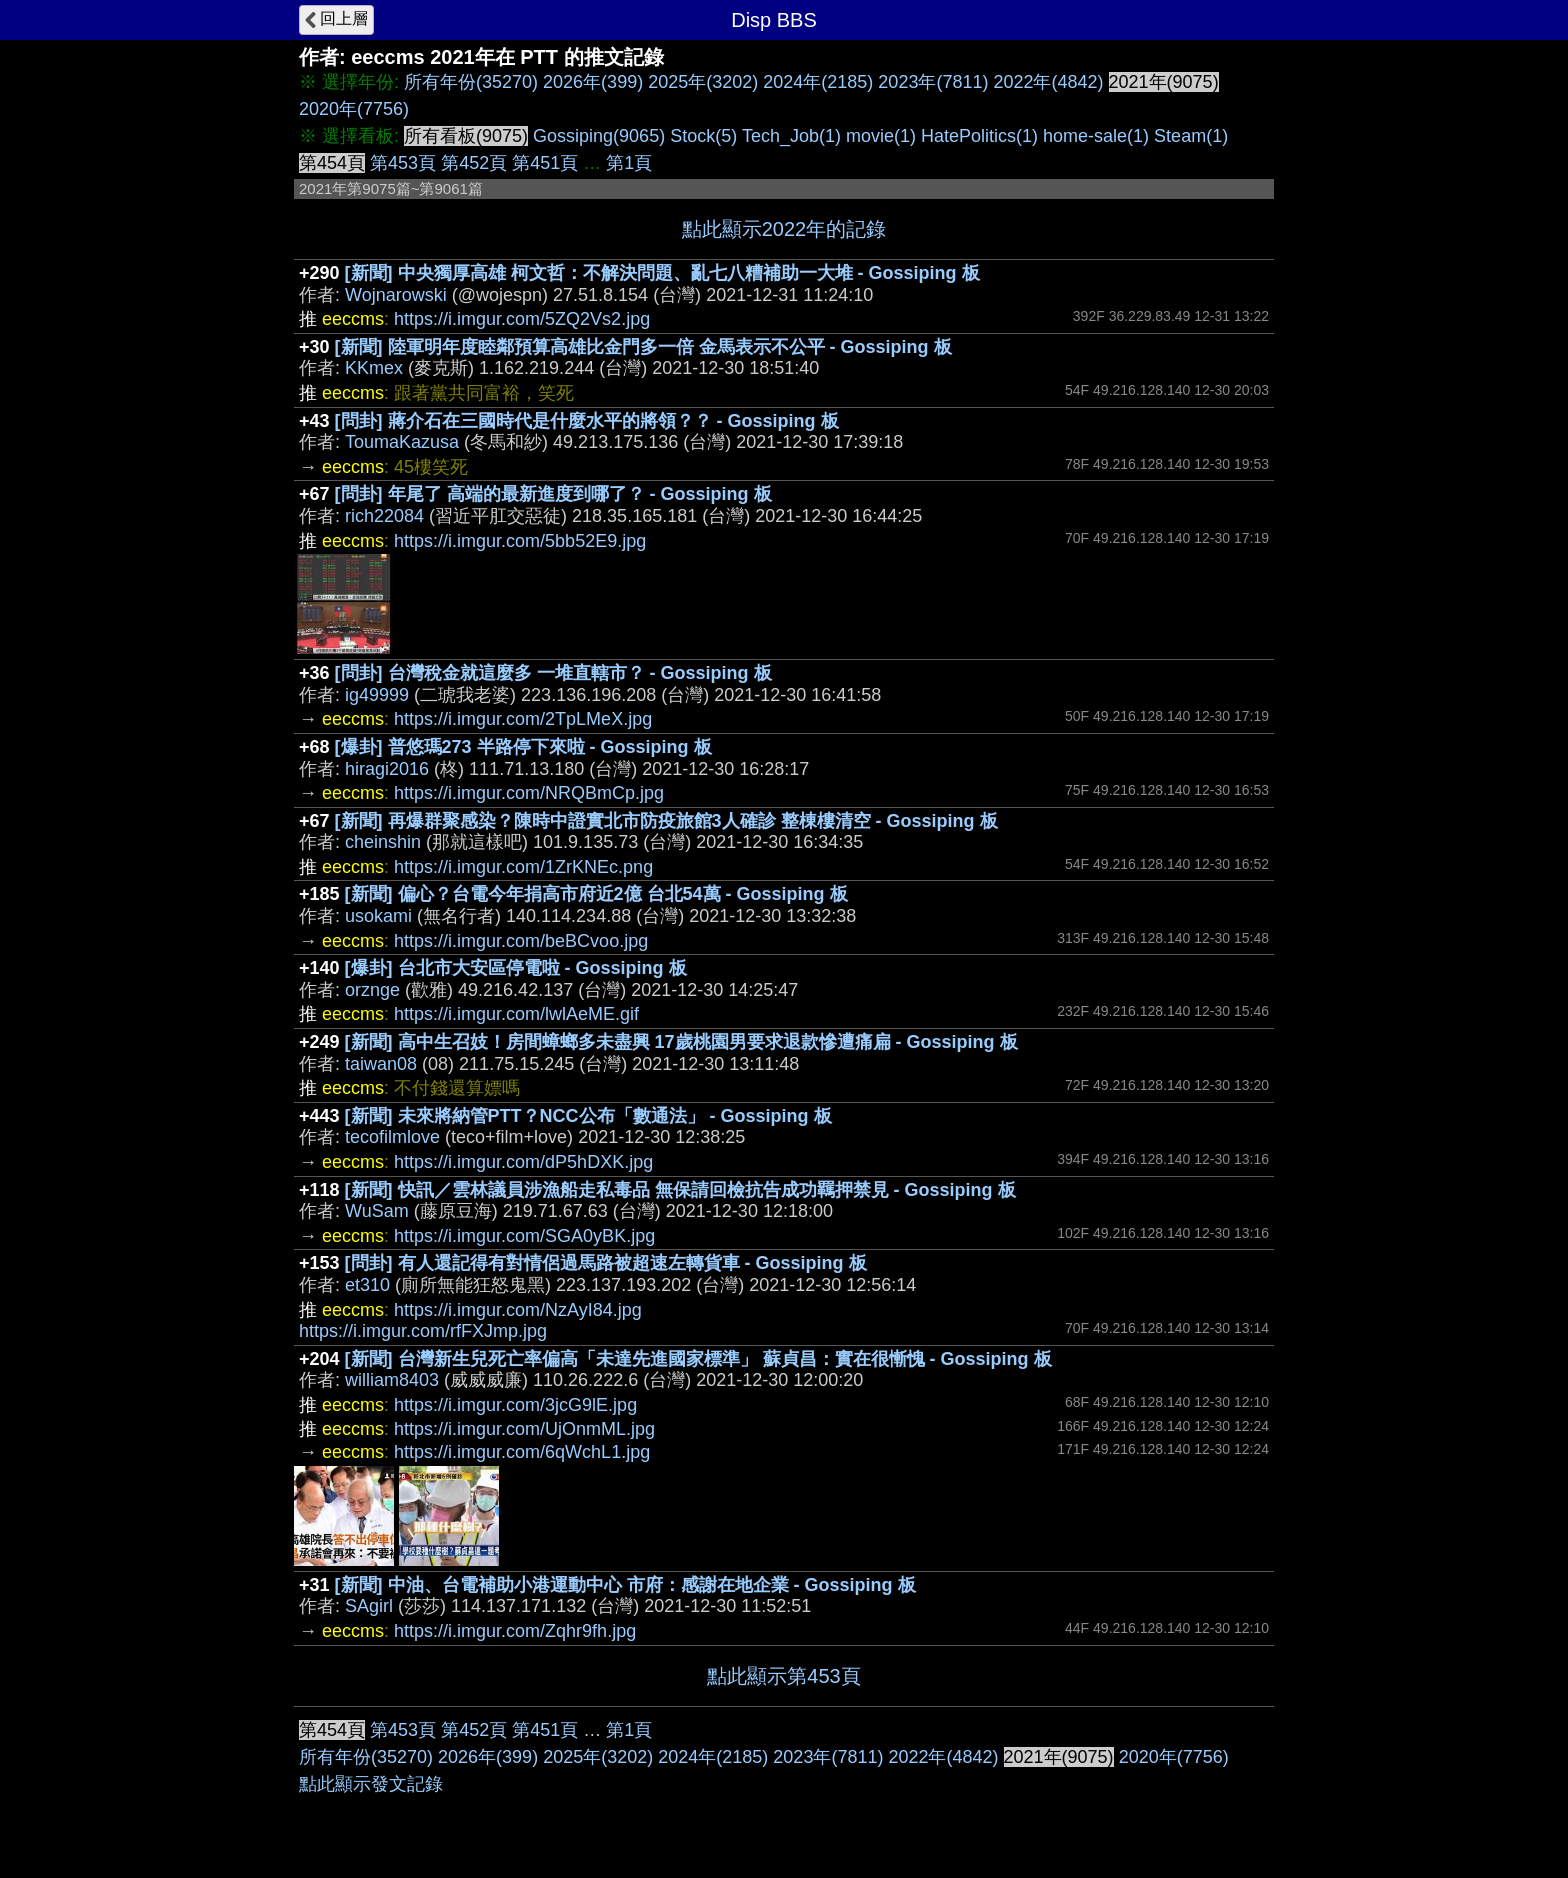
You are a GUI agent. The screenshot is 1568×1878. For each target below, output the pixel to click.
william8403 (392, 1380)
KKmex (374, 368)
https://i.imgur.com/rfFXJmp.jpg (423, 1331)
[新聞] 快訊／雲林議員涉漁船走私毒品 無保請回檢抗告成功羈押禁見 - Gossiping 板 (680, 1190)
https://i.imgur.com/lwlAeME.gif (516, 1014)
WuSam (377, 1211)
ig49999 (377, 695)
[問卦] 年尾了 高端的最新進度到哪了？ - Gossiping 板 (553, 494)
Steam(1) (1191, 136)
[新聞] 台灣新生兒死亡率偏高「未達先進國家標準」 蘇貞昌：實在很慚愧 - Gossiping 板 (698, 1359)
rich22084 (384, 516)
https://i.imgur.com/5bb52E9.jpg (520, 541)
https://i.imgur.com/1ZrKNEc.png (523, 867)
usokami (378, 916)
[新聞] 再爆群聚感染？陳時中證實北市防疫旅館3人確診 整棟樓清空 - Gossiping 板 (666, 821)
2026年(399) (593, 82)
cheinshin (383, 842)
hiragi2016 (387, 769)
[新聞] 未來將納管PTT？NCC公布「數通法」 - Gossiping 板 (588, 1116)
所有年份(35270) (471, 82)
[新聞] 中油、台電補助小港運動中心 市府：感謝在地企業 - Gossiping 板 (625, 1585)
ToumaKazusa (402, 442)
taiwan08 (381, 1064)
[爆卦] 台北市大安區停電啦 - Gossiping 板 (516, 968)
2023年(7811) (933, 82)
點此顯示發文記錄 (371, 1784)
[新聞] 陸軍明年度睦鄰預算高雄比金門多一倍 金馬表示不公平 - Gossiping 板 (643, 347)
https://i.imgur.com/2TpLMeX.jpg (523, 719)
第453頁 (403, 163)
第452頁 (474, 163)
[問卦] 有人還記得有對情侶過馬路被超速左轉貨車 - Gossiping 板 (606, 1263)
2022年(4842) (1048, 82)
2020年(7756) (354, 109)
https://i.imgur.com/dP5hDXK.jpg (523, 1162)
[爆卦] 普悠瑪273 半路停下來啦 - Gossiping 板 (523, 747)
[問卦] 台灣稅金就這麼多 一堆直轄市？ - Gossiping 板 (553, 673)
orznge (372, 990)
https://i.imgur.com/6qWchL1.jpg (522, 1452)
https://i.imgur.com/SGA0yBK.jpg (524, 1236)
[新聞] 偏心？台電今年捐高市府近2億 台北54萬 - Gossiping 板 (596, 894)
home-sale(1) (1096, 136)
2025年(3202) (703, 82)
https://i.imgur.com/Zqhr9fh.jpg (515, 1631)
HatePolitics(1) (979, 136)
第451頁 (545, 163)
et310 (367, 1285)
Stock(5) (703, 136)
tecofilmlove (392, 1137)
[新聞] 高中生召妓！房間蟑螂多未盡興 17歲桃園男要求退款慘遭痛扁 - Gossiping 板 (681, 1042)
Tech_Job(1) (791, 136)
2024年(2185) (818, 82)
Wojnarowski (396, 295)
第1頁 (629, 163)
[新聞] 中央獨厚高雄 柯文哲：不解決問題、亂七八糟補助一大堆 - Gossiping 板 (662, 273)
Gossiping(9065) (599, 136)
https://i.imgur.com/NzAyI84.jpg (518, 1310)
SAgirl (369, 1606)
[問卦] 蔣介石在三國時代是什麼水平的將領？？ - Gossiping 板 (587, 421)
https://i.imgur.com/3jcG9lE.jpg (515, 1405)
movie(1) (881, 136)
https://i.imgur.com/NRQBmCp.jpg (529, 793)
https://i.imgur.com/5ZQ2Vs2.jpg (522, 319)
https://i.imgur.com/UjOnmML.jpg (524, 1429)
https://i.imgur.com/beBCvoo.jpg (521, 941)
